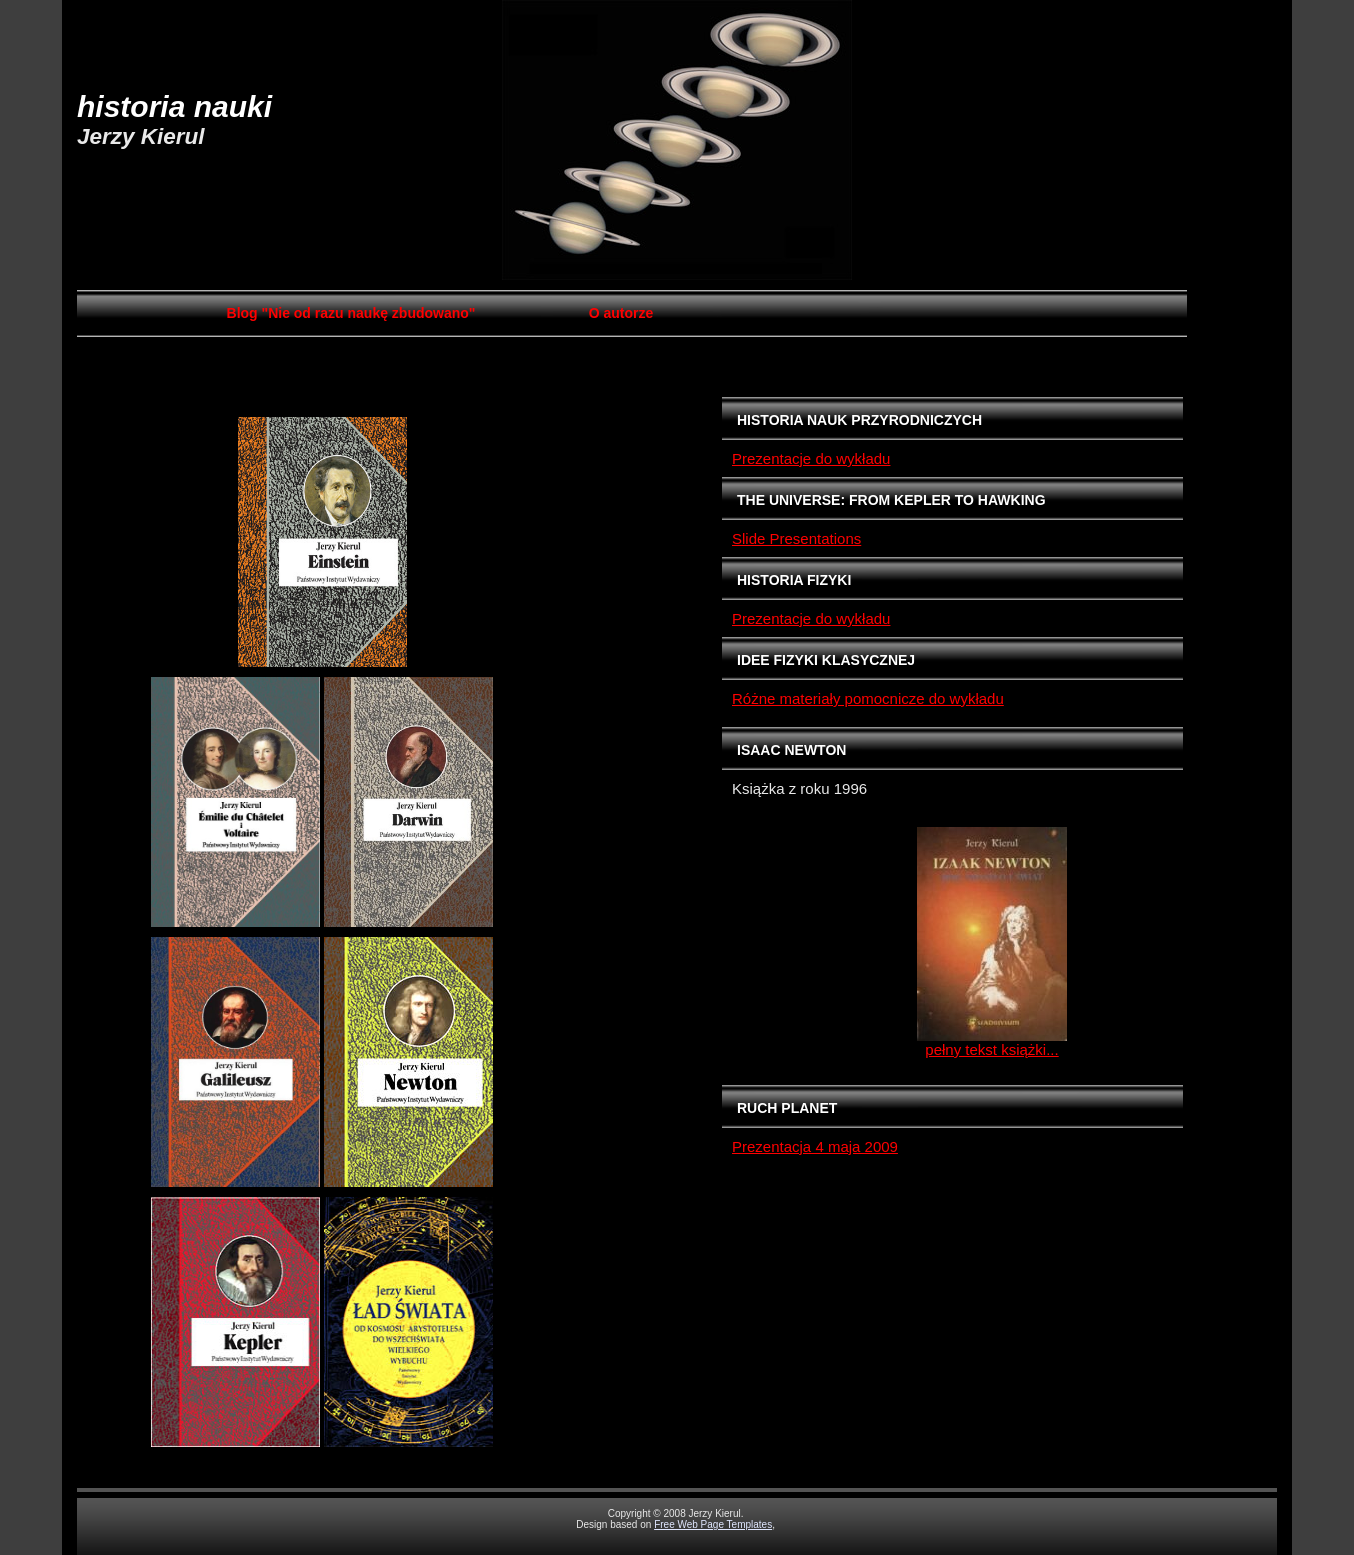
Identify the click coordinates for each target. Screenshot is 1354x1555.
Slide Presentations (796, 538)
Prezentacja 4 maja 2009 (815, 1146)
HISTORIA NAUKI (174, 106)
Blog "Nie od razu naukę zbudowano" (351, 313)
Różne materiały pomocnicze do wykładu (868, 698)
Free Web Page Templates (713, 1524)
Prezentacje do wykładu (811, 458)
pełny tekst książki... (991, 1049)
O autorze (621, 313)
